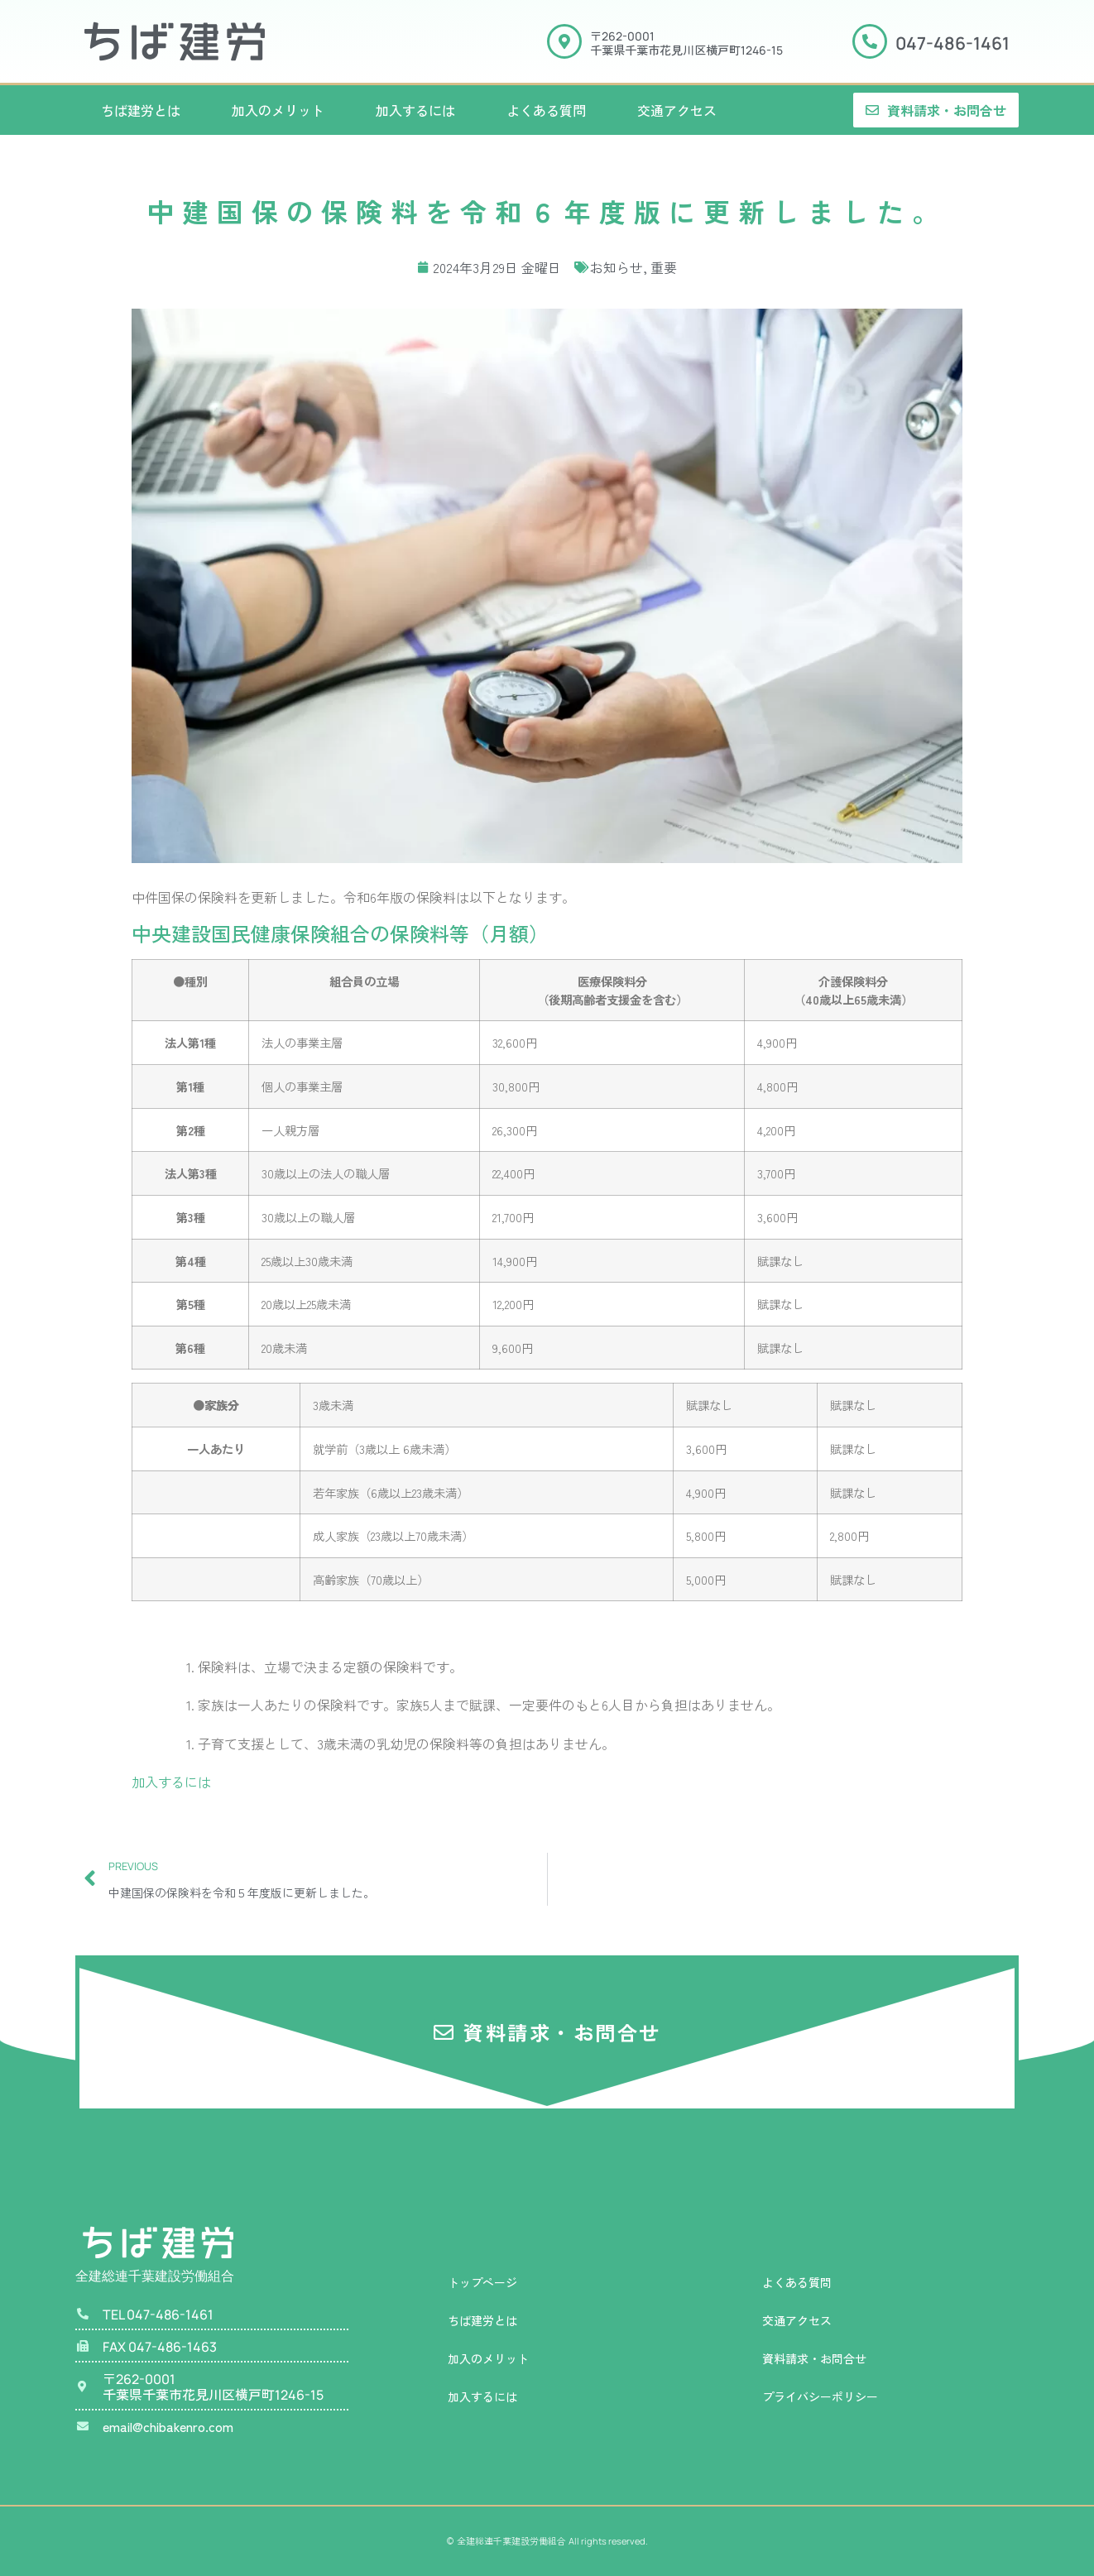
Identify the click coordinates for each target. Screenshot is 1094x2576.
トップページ (482, 2282)
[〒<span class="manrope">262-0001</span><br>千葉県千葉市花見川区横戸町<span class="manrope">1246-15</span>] (564, 41)
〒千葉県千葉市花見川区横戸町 (686, 42)
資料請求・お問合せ (814, 2358)
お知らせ (616, 267)
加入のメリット (278, 110)
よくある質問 (546, 110)
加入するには (415, 110)
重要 (663, 267)
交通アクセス (677, 110)
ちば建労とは (140, 110)
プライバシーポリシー (820, 2396)
